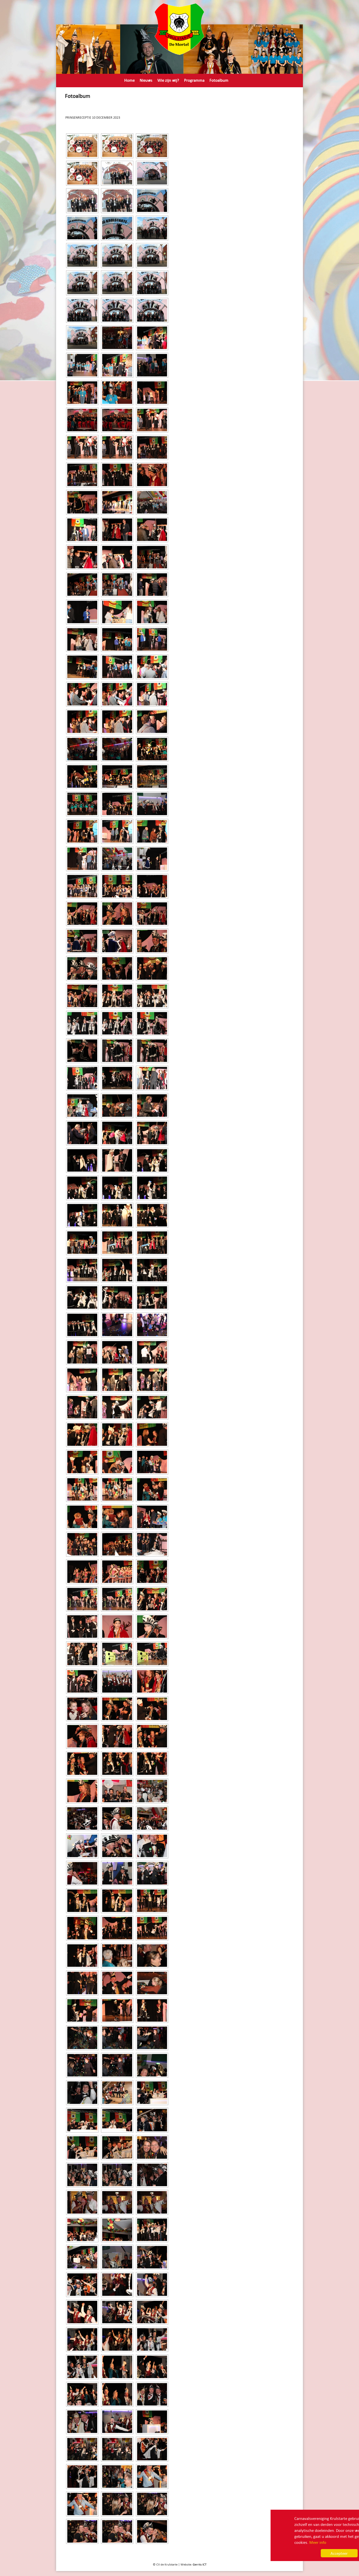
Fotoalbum (218, 80)
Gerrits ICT (199, 2564)
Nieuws (146, 80)
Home (129, 80)
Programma (194, 80)
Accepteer (306, 2553)
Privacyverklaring (139, 89)
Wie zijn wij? (168, 80)
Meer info (285, 2542)
